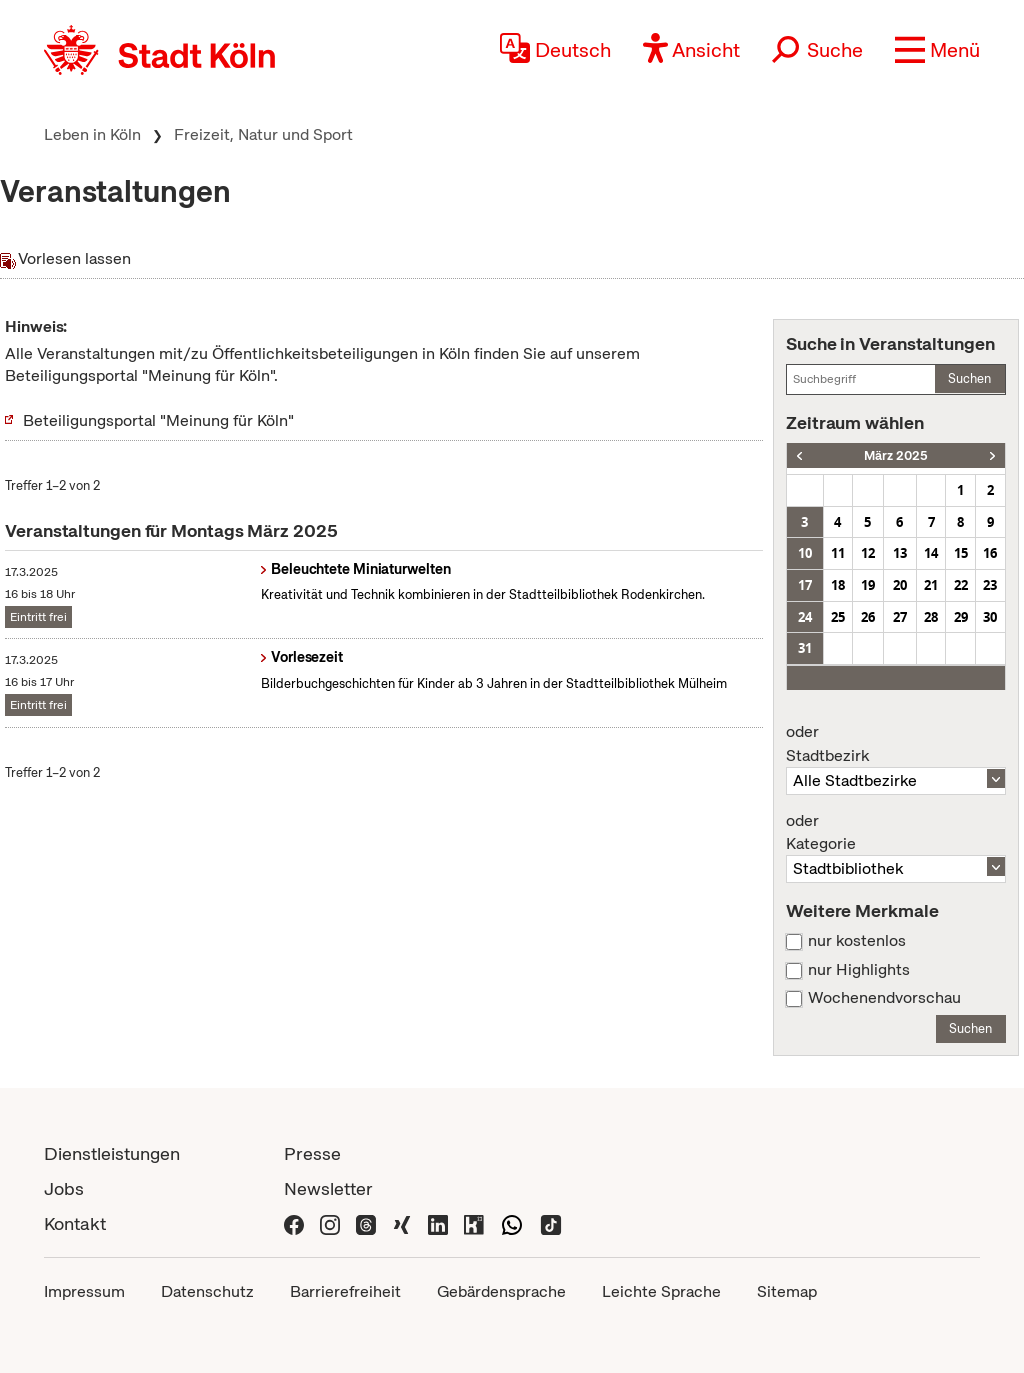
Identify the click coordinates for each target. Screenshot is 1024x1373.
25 (838, 617)
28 (931, 617)
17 (805, 585)
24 (805, 617)
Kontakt (75, 1223)
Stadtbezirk (896, 744)
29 (961, 617)
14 (931, 553)
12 (868, 553)
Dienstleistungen (112, 1153)
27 (900, 617)
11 (838, 553)
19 (868, 585)
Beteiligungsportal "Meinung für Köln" (158, 420)
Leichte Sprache (661, 1291)
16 (990, 553)
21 (931, 585)
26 (868, 617)
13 (900, 553)
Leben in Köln (92, 134)
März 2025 (896, 455)
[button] (937, 50)
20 (900, 585)
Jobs (64, 1188)
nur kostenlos (857, 941)
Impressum (84, 1291)
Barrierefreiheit (345, 1291)
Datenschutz (207, 1291)
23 (990, 585)
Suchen (969, 378)
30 (990, 617)
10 (805, 553)
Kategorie (896, 833)
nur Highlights (859, 970)
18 (838, 585)
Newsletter (328, 1188)
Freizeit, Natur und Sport (263, 134)
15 (961, 553)
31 (805, 648)
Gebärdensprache (501, 1291)
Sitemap (787, 1291)
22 (961, 585)
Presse (312, 1153)
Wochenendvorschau (884, 998)
